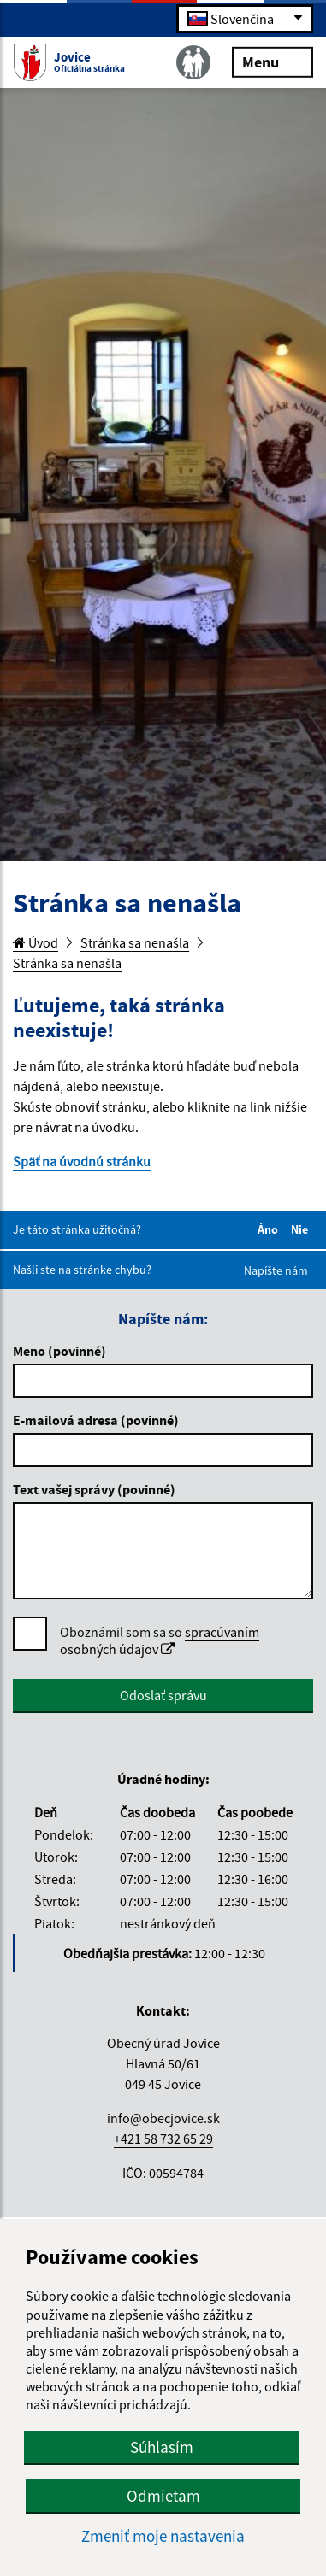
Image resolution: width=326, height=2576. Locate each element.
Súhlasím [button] (161, 2447)
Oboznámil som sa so (159, 1640)
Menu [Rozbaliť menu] (272, 61)
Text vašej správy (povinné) (94, 1489)
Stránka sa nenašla (134, 942)
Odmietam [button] (163, 2495)
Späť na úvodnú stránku (82, 1161)
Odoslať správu (163, 1695)
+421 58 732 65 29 (163, 2138)
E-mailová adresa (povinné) (96, 1420)
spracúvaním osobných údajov (159, 1640)
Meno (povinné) (59, 1350)
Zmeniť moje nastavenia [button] (163, 2536)
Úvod (35, 942)
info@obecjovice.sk (163, 2118)
